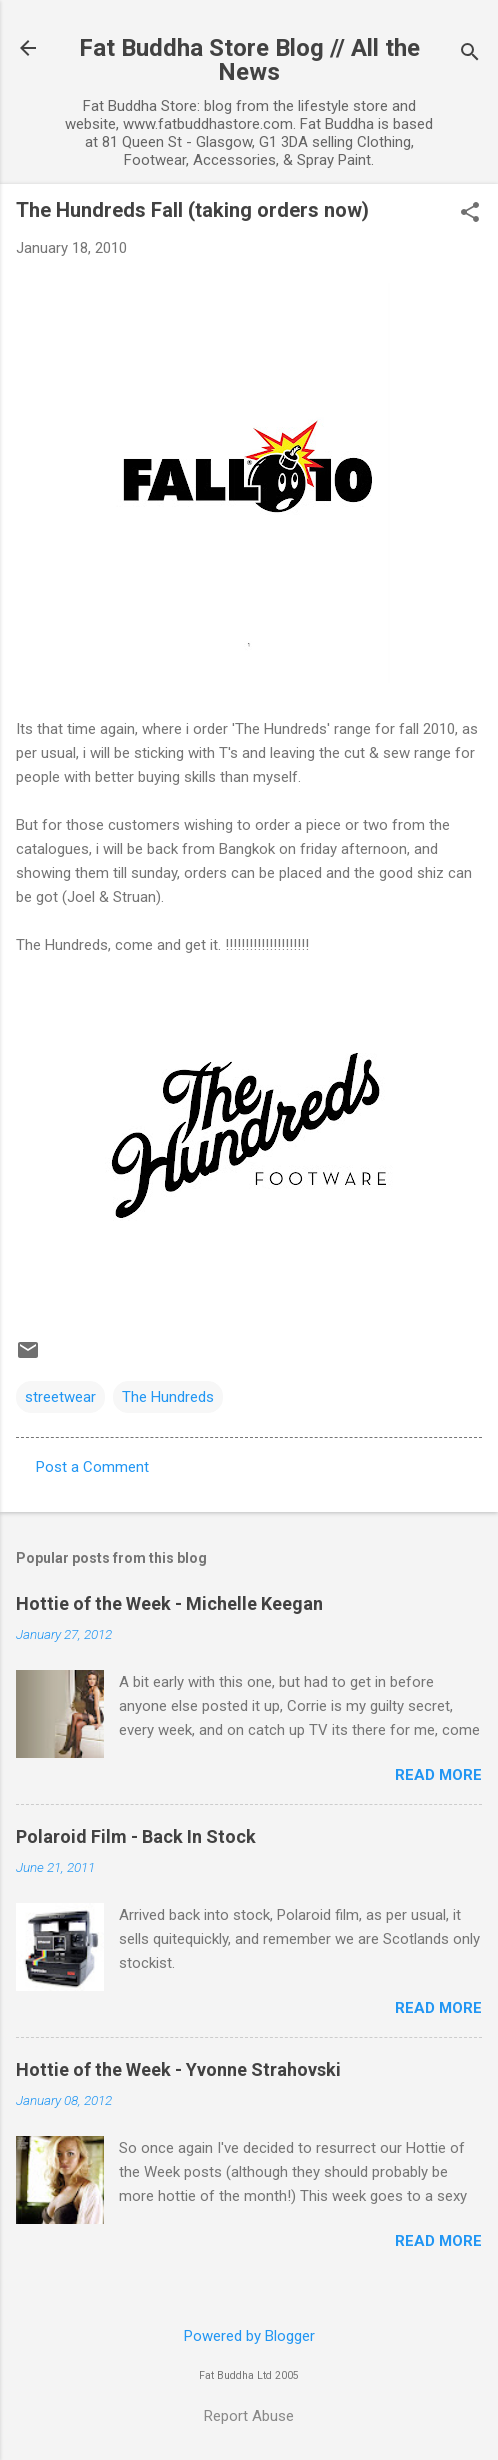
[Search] (470, 54)
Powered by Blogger (249, 2336)
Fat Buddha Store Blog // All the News (249, 60)
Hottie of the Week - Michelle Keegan (169, 1603)
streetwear (60, 1397)
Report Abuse (249, 2416)
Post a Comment (92, 1467)
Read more (438, 1775)
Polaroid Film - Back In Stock (136, 1836)
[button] (470, 214)
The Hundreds (168, 1397)
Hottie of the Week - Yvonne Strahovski (178, 2069)
